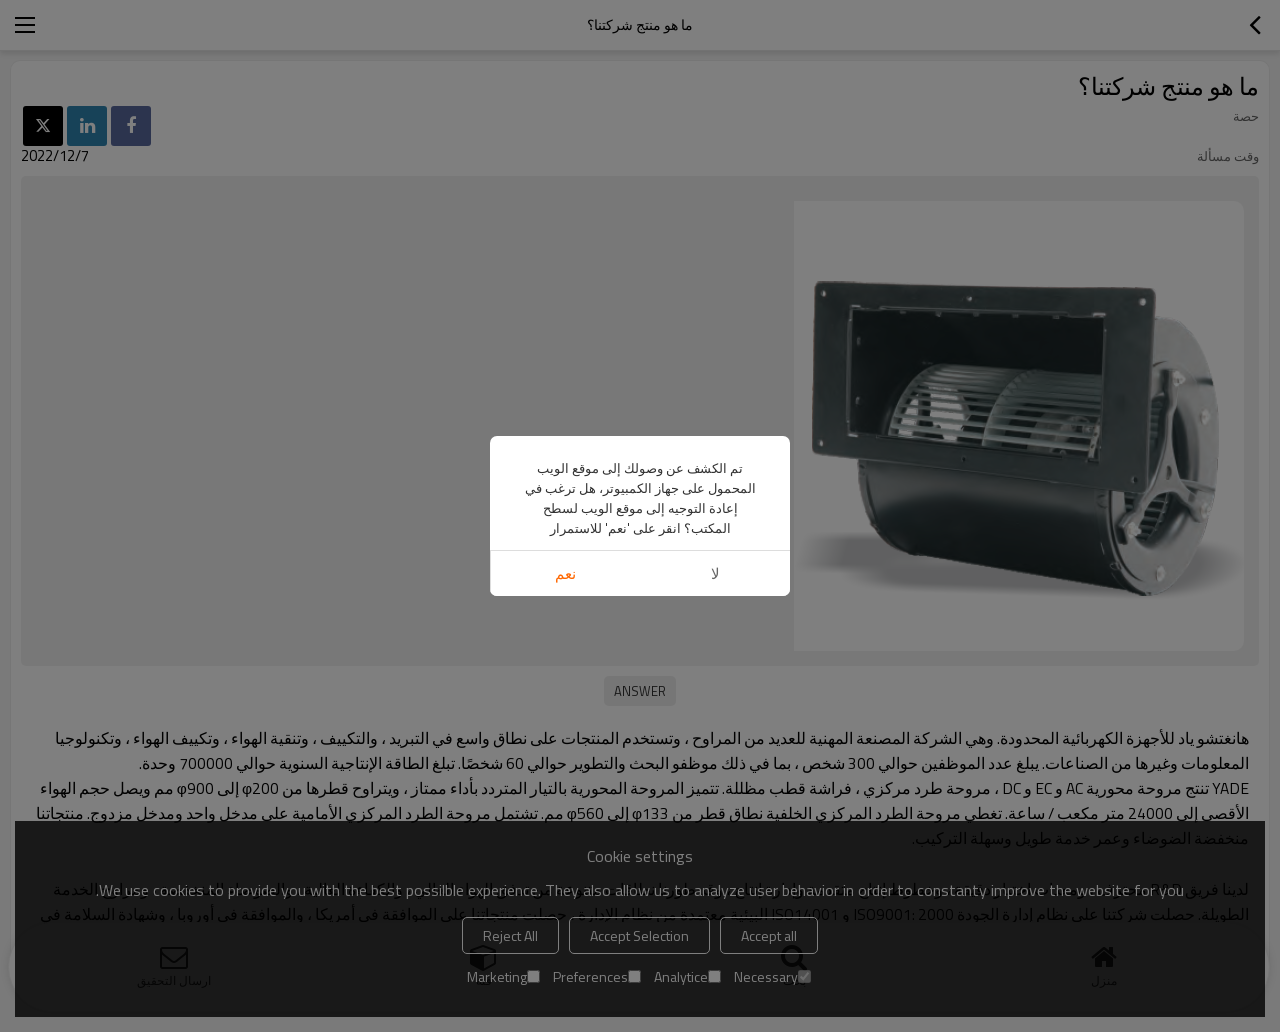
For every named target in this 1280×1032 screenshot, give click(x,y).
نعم (565, 573)
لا (715, 573)
